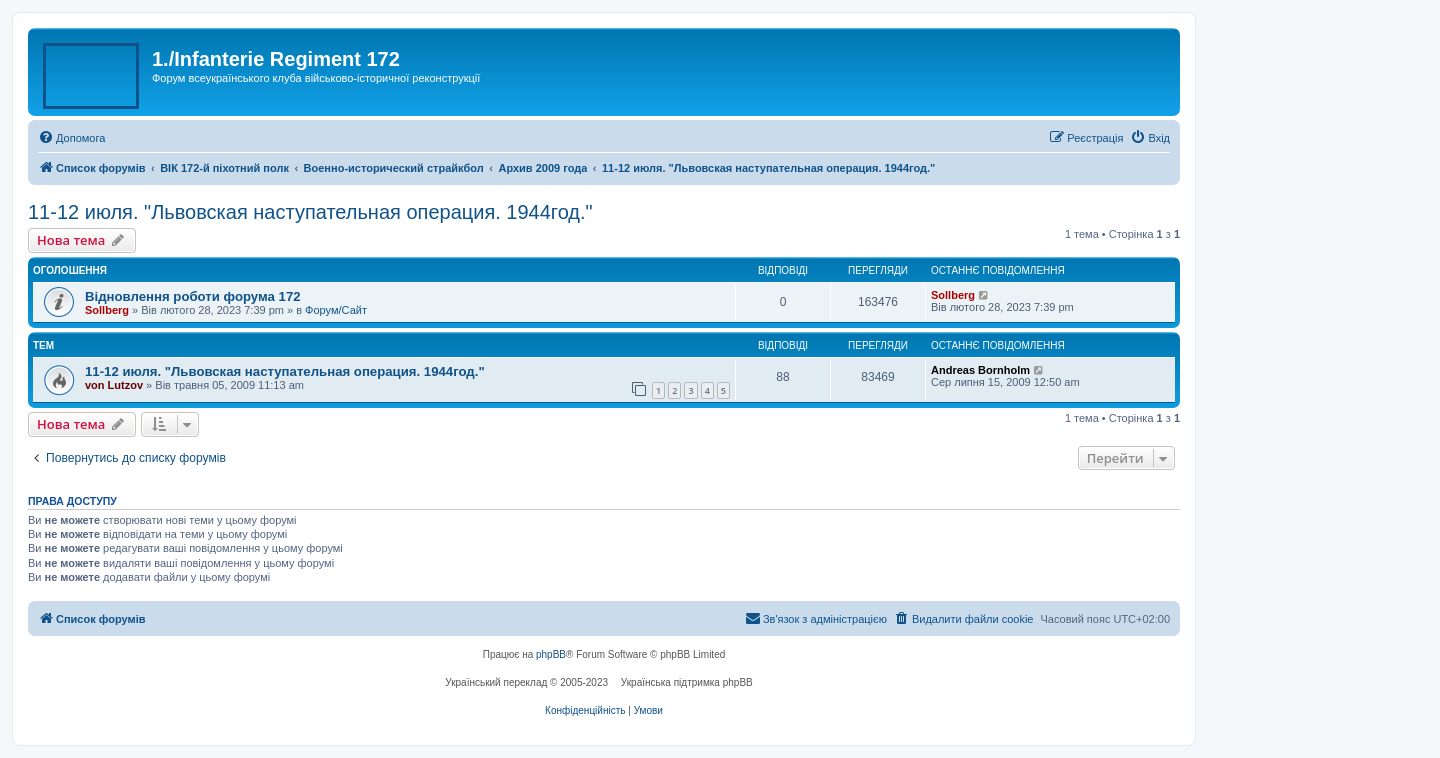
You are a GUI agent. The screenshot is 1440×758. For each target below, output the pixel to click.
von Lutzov (114, 385)
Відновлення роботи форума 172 (193, 296)
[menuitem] (71, 138)
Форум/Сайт (336, 310)
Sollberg (107, 310)
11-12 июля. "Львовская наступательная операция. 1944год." (310, 212)
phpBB (551, 654)
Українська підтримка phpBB (687, 682)
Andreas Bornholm (980, 370)
